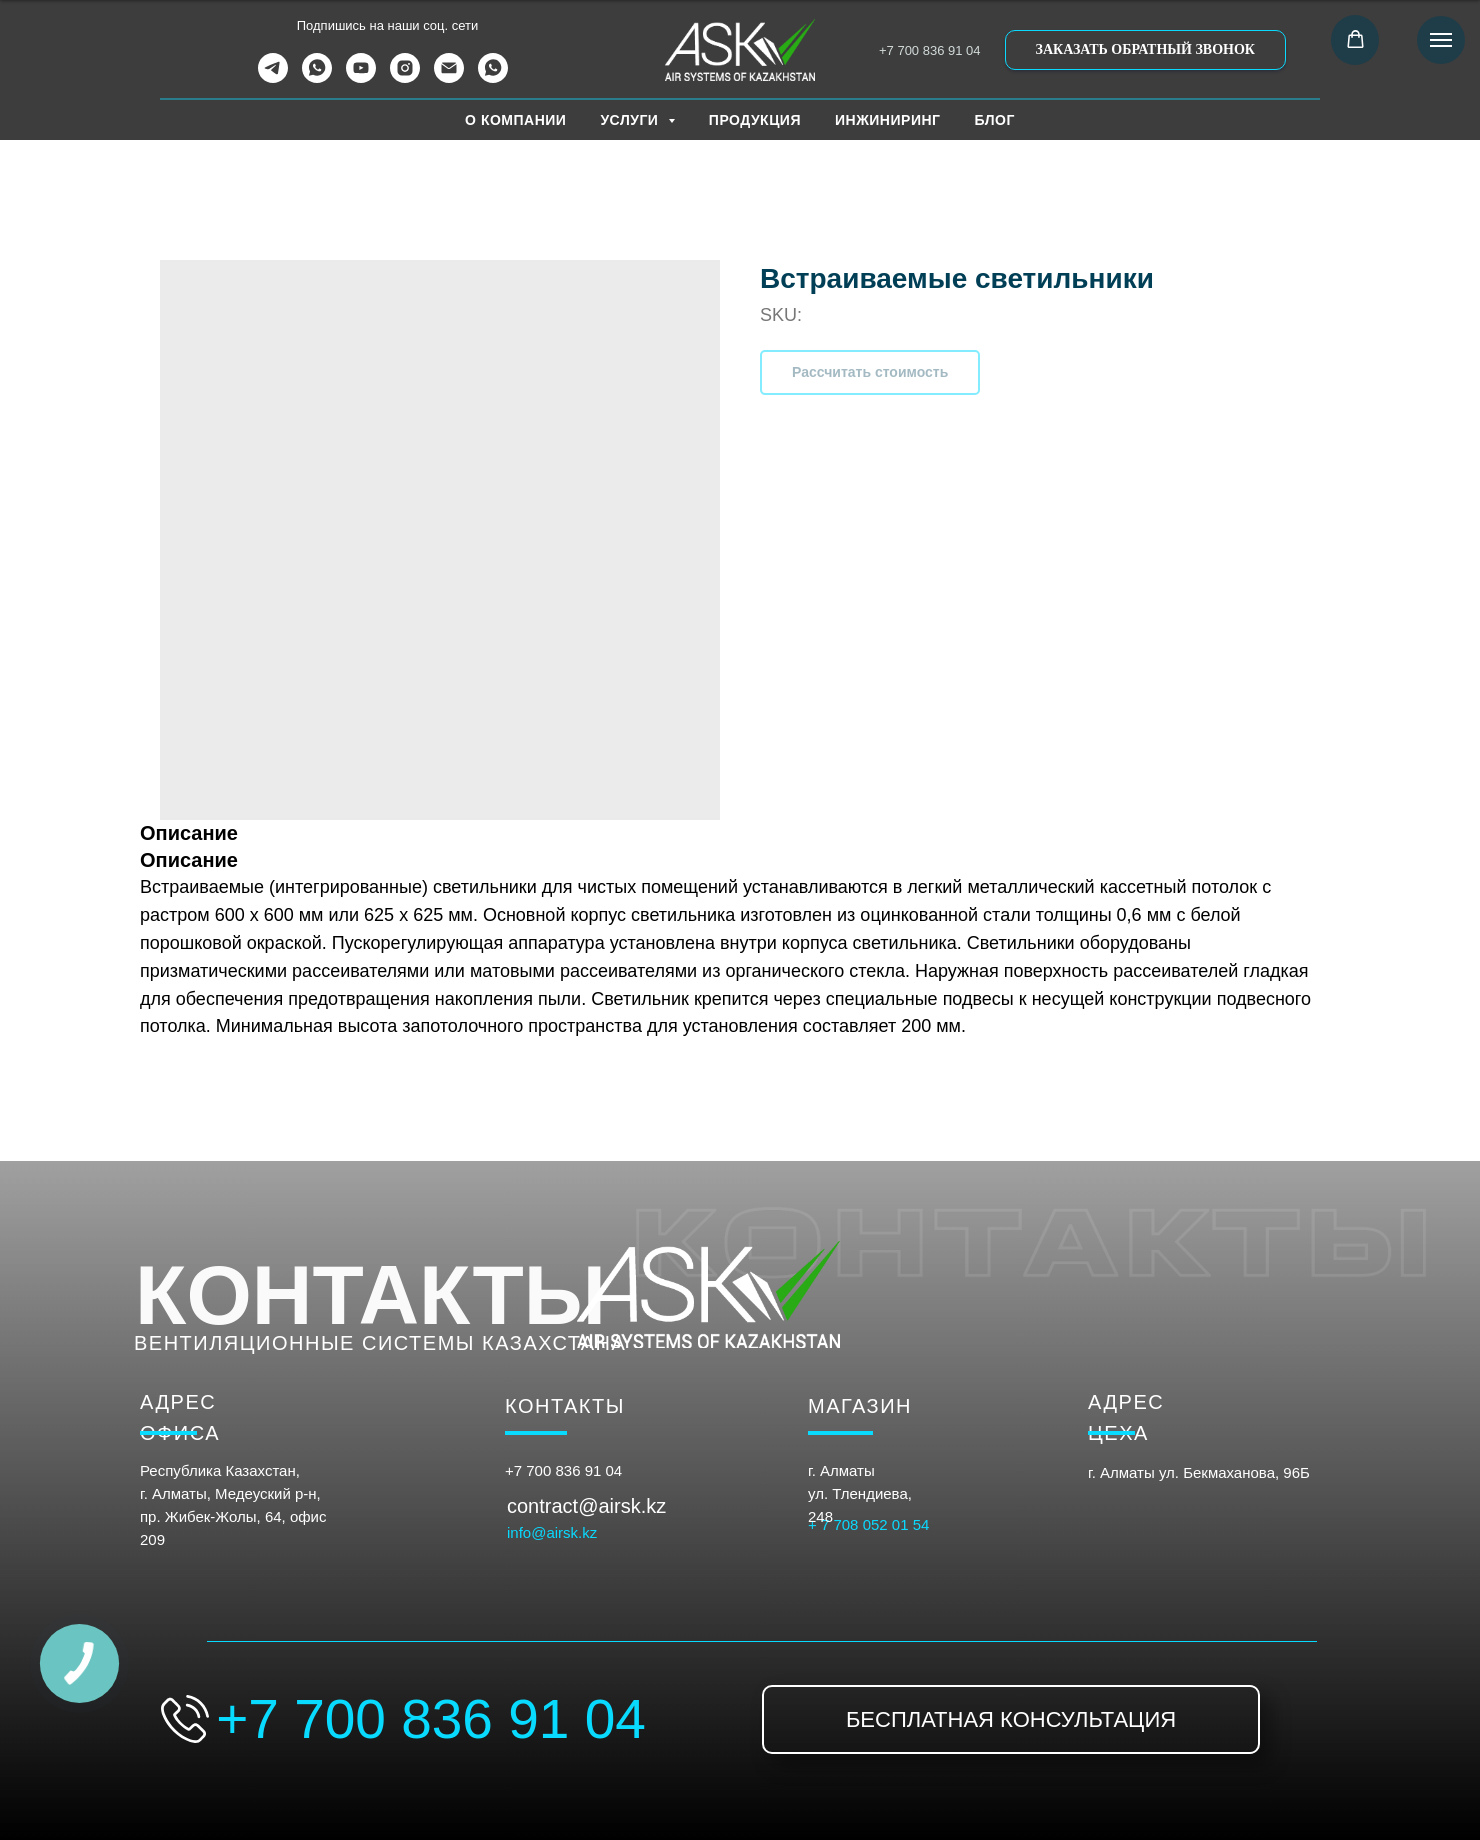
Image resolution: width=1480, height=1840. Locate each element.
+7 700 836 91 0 (559, 1470)
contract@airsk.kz (586, 1506)
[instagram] (405, 77)
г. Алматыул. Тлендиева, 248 (860, 1493)
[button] (1145, 50)
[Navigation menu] (1441, 40)
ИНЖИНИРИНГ (888, 120)
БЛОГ (995, 120)
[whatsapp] (317, 77)
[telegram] (273, 77)
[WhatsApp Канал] (493, 77)
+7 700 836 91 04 (930, 50)
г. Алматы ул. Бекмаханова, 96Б (1199, 1472)
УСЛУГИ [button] (631, 120)
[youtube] (361, 77)
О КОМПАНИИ (515, 120)
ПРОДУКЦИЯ (755, 120)
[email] (449, 77)
